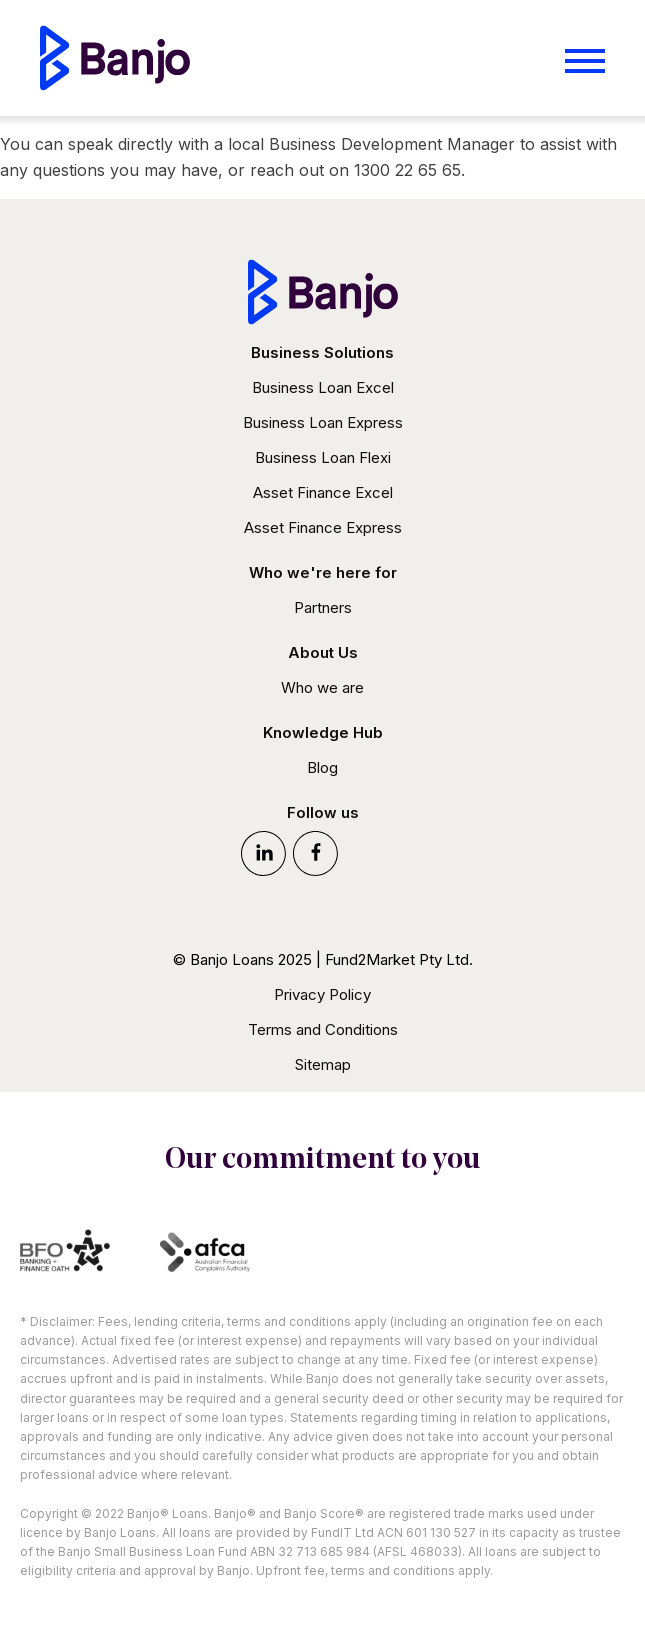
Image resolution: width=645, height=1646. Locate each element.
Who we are (322, 687)
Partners (323, 607)
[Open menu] (585, 61)
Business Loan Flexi (323, 457)
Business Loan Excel (323, 387)
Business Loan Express (323, 422)
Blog (322, 767)
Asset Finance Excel (323, 492)
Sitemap (323, 1064)
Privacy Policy (322, 994)
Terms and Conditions (323, 1029)
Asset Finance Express (323, 527)
